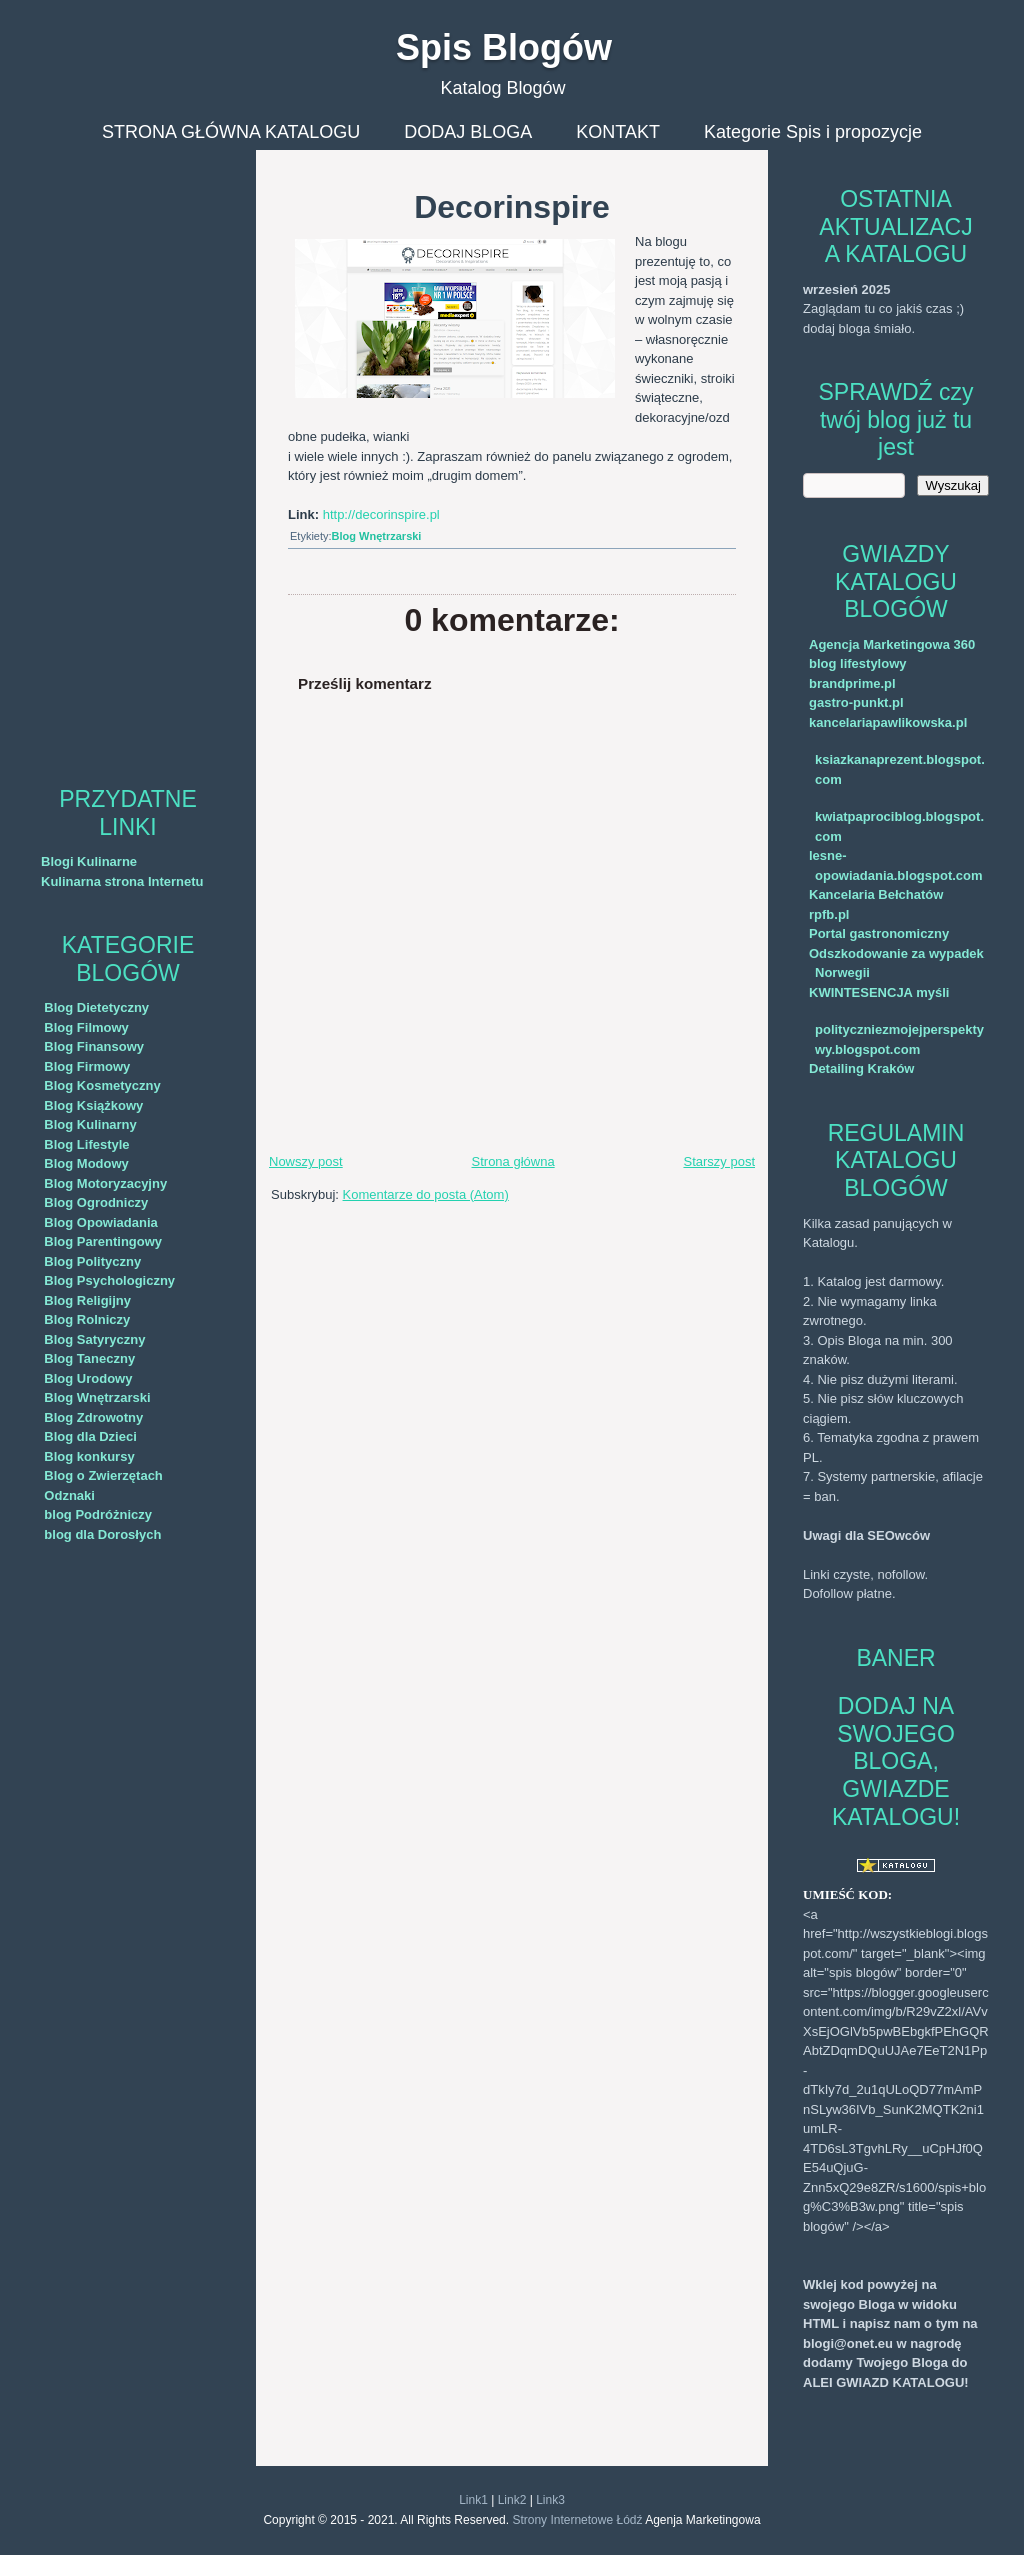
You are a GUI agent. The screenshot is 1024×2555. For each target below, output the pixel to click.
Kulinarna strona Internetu (122, 881)
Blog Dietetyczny (96, 1007)
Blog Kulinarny (90, 1124)
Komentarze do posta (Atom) (426, 1194)
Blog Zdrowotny (93, 1417)
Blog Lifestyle (86, 1144)
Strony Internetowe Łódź (577, 2520)
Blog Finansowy (94, 1046)
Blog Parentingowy (103, 1241)
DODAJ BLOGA (468, 132)
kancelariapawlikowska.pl (888, 722)
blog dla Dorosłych (102, 1534)
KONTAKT (618, 132)
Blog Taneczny (89, 1358)
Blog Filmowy (86, 1027)
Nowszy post (306, 1161)
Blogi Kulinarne (89, 861)
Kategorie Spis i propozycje (813, 132)
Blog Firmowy (87, 1066)
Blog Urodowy (88, 1378)
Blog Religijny (87, 1300)
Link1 (473, 2500)
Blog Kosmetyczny (102, 1085)
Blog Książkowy (93, 1105)
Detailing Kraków (861, 1068)
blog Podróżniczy (98, 1514)
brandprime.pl (852, 683)
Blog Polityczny (92, 1261)
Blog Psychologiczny (109, 1280)
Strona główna (513, 1161)
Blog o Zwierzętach (103, 1475)
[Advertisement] (128, 450)
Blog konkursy (89, 1456)
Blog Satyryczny (94, 1339)
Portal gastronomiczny (879, 933)
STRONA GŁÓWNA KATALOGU (231, 132)
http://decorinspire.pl (381, 514)
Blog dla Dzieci (90, 1436)
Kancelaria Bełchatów (876, 894)
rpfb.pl (829, 914)
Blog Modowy (86, 1163)
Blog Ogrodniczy (96, 1202)
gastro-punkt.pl (856, 702)
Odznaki (69, 1495)
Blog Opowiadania (100, 1222)
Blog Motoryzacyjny (105, 1183)
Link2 (512, 2500)
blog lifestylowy (858, 663)
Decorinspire (512, 207)
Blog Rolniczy (87, 1319)
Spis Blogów (504, 47)
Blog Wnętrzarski (97, 1397)
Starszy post (719, 1161)
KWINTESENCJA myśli (879, 992)
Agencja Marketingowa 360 (892, 644)
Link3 (550, 2500)
